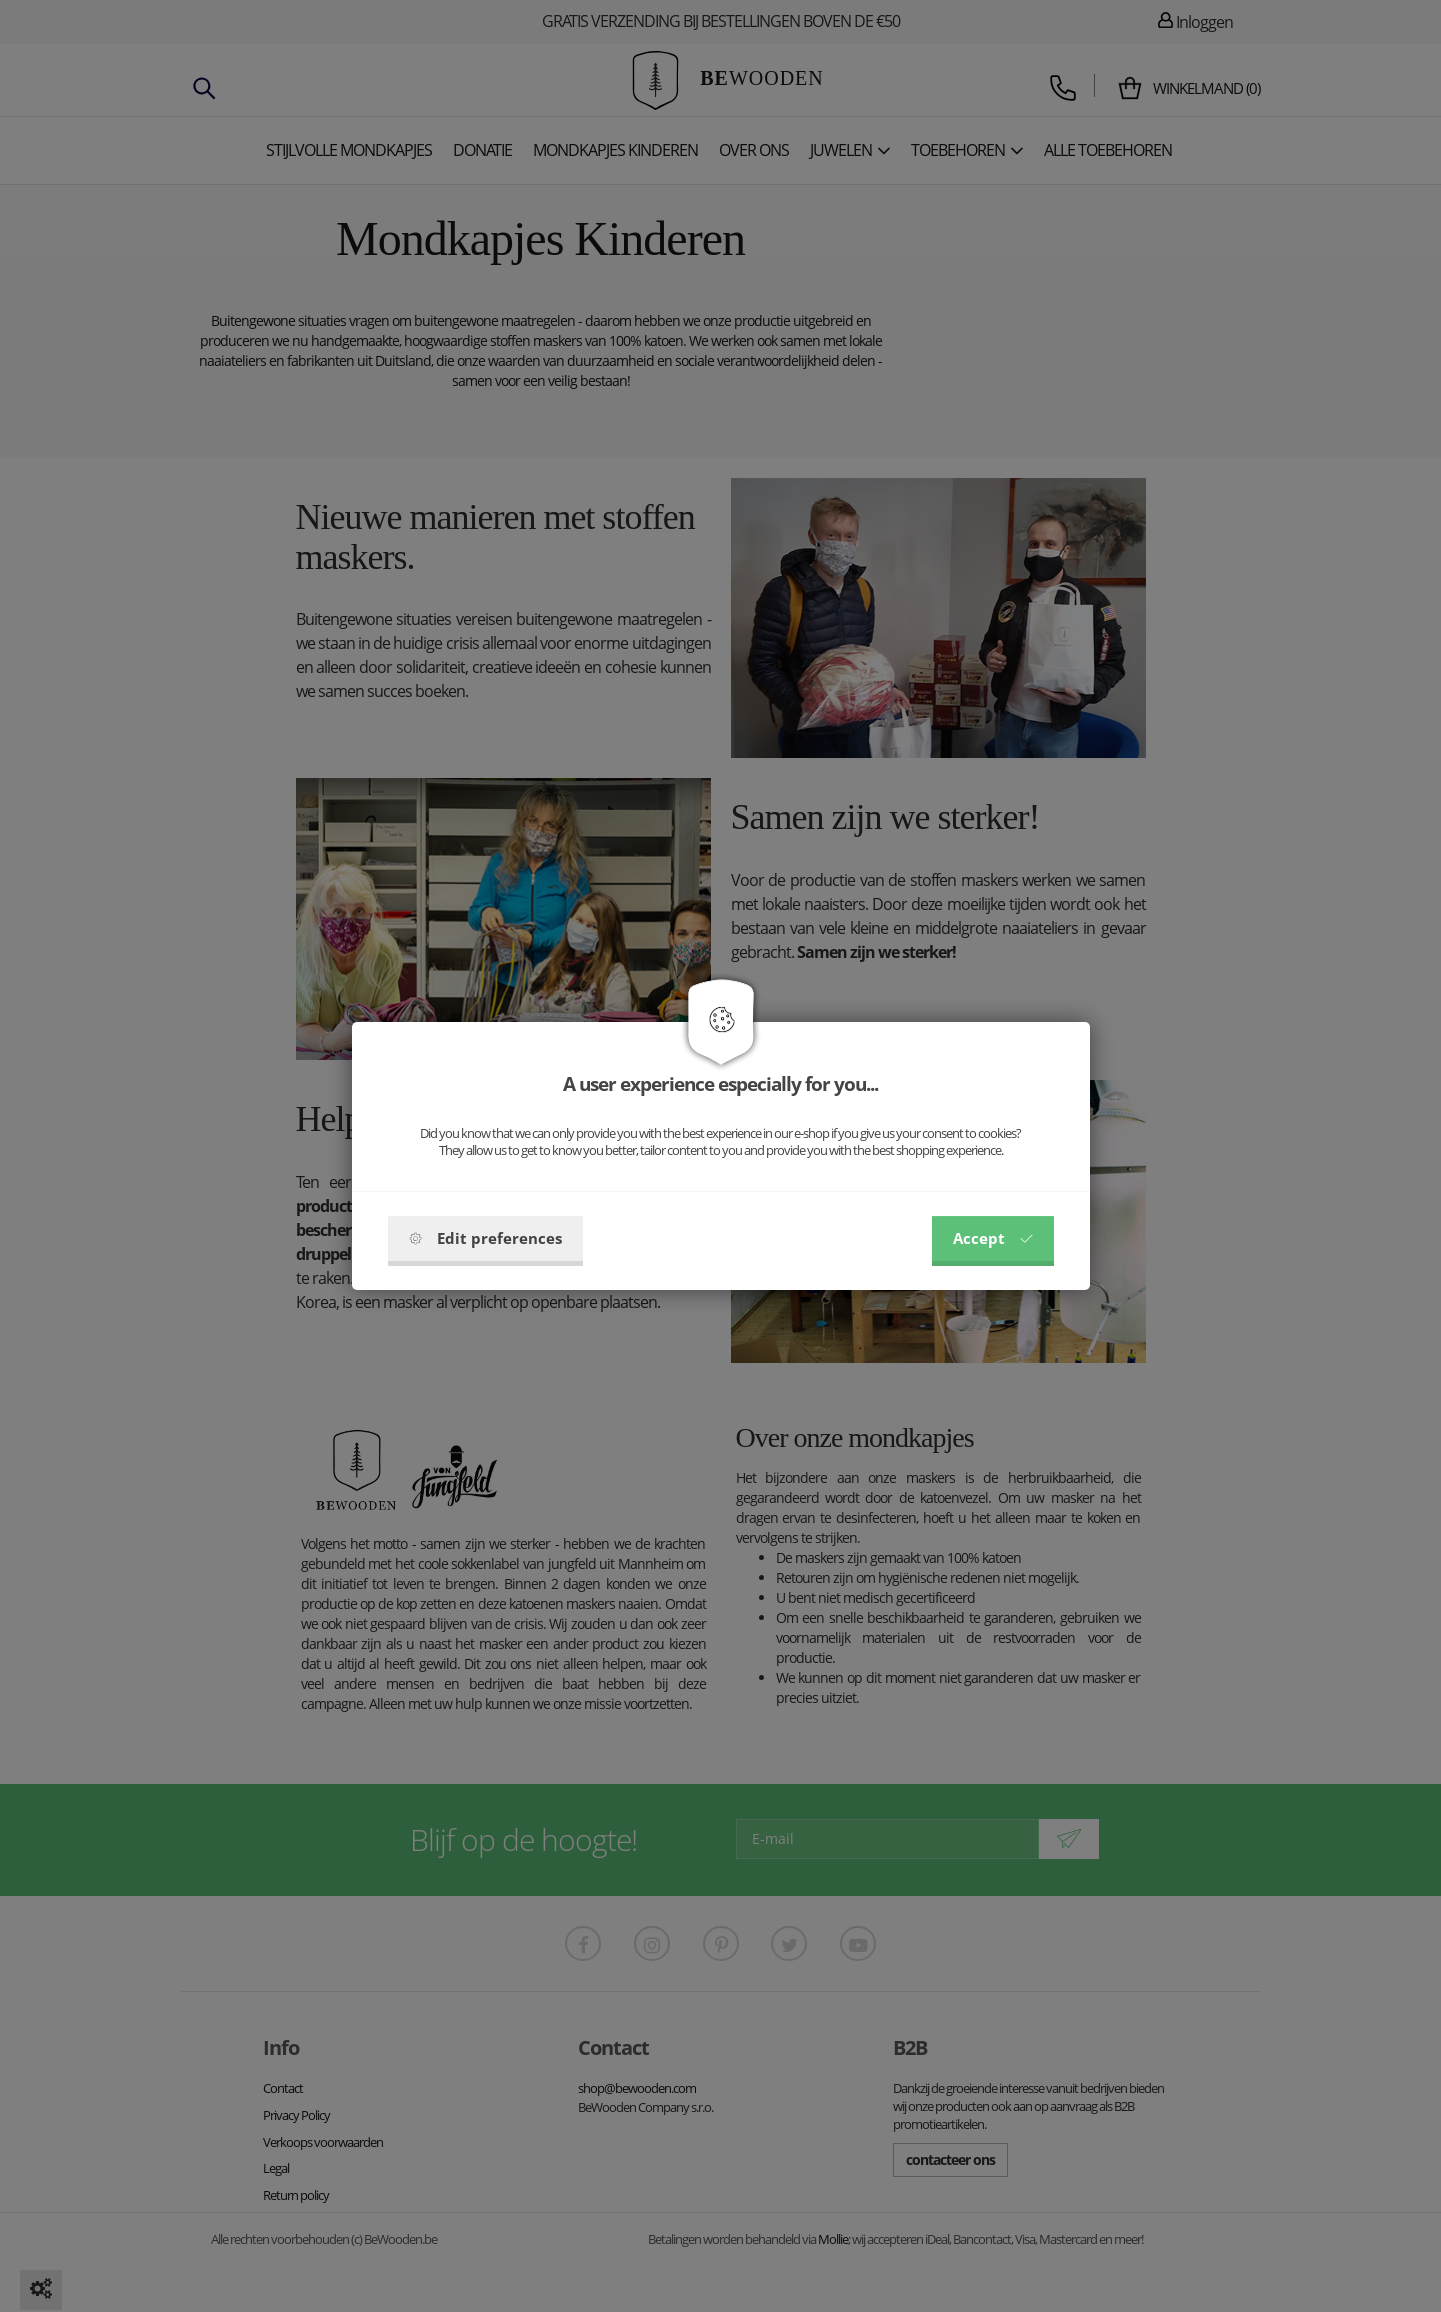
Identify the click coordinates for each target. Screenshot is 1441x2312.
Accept (993, 1238)
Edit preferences (485, 1238)
